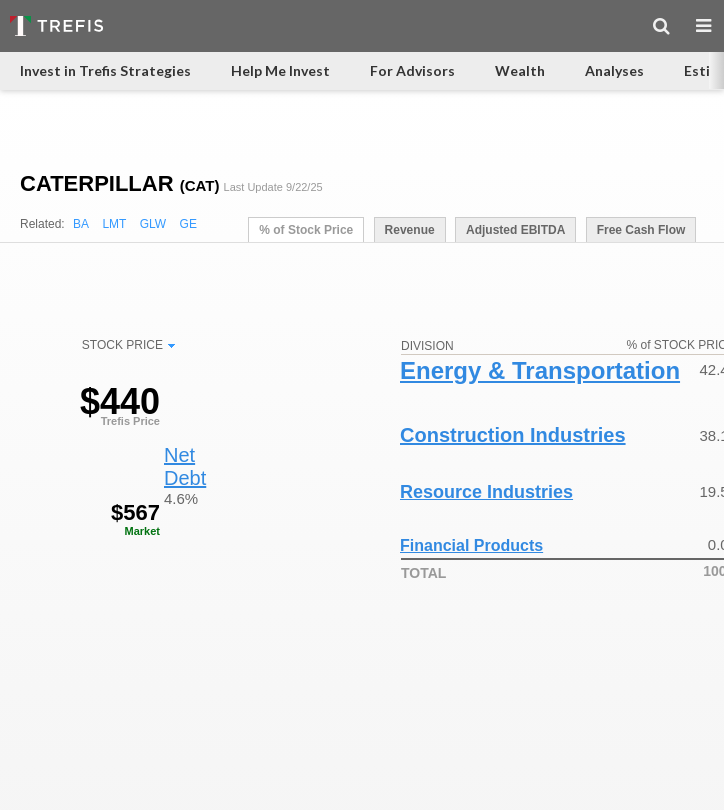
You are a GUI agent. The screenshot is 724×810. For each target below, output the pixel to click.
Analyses (614, 70)
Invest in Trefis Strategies (105, 70)
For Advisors (412, 70)
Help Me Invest (280, 70)
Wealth (520, 70)
